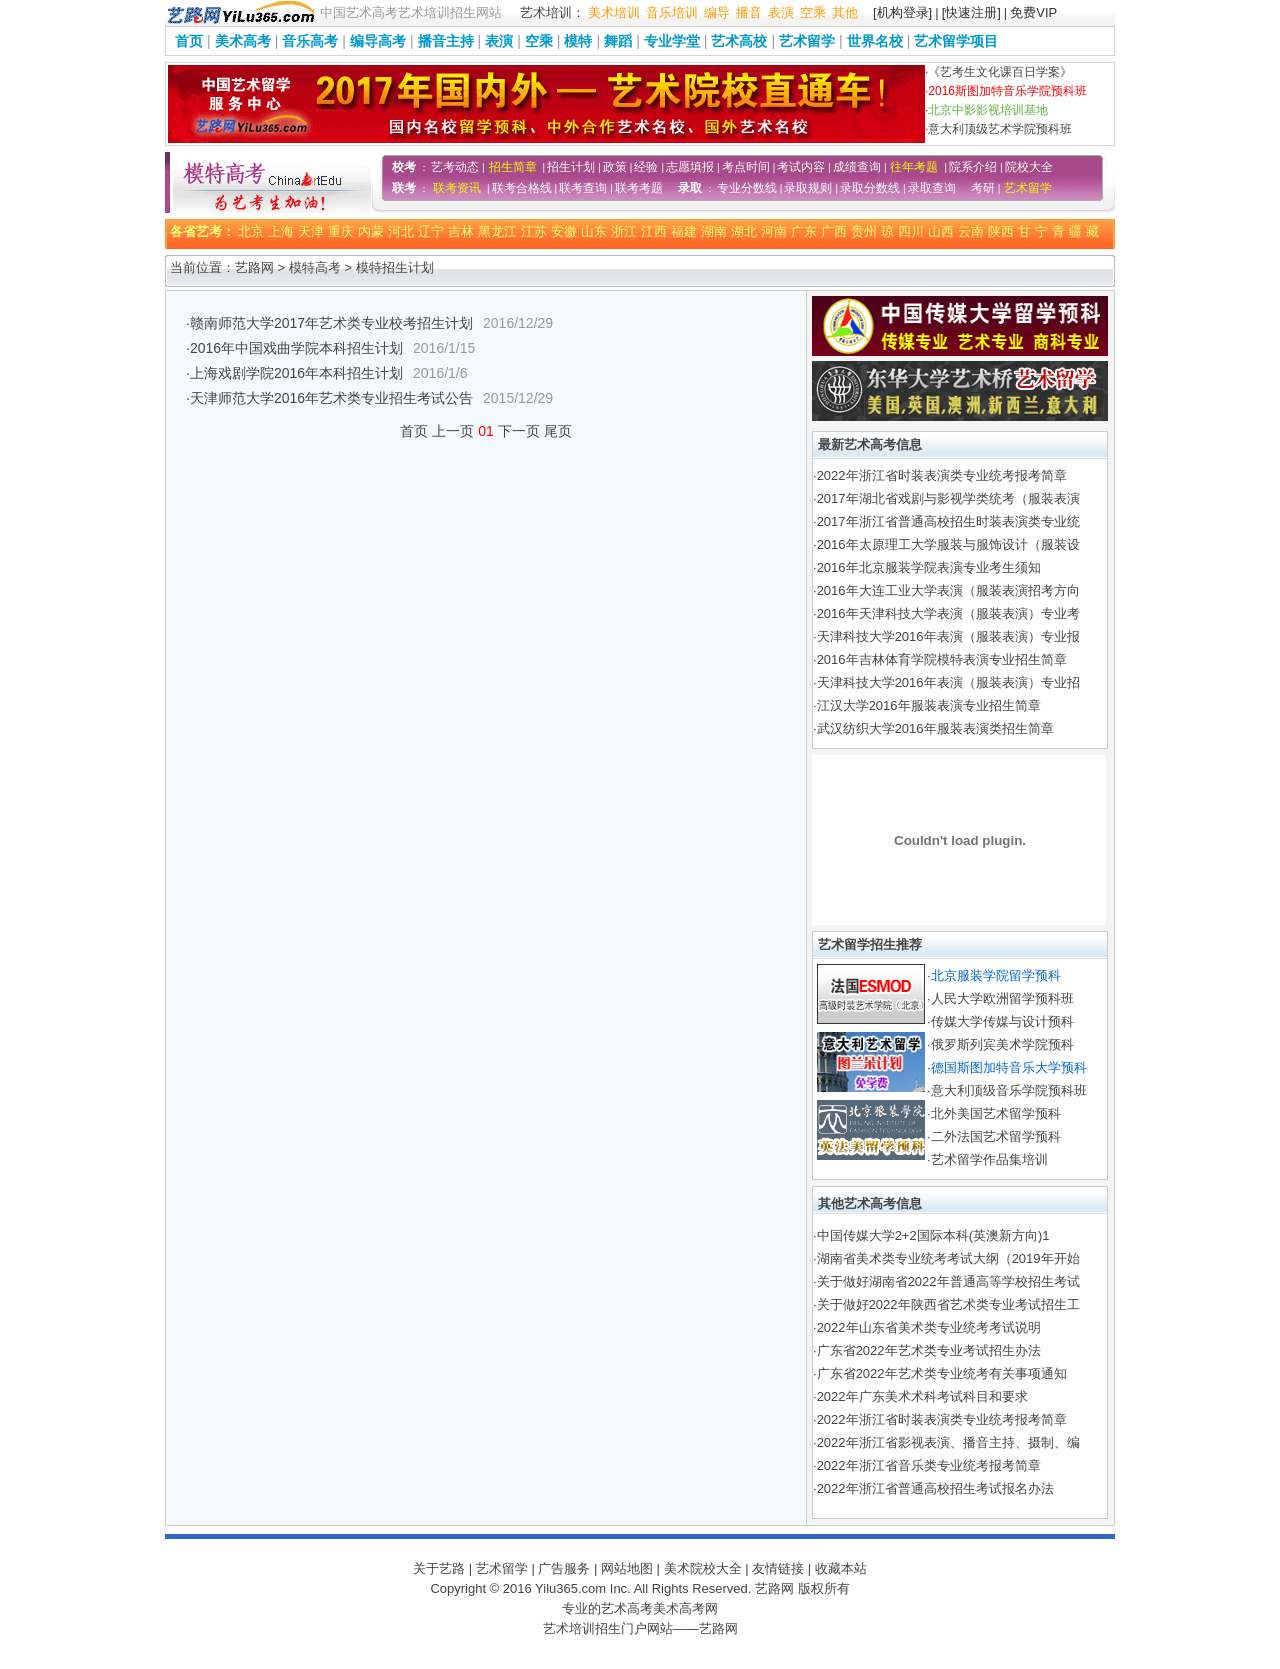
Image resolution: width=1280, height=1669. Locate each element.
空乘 (813, 12)
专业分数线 (747, 188)
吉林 (461, 231)
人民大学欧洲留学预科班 (1002, 998)
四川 (911, 231)
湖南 (714, 231)
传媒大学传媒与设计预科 (1002, 1021)
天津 (311, 231)
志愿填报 (690, 167)
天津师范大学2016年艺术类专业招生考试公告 (331, 398)
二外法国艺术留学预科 (996, 1136)
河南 (774, 231)
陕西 (1001, 231)
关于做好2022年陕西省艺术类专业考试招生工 (948, 1304)
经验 (646, 167)
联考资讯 (457, 188)
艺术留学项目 (956, 41)
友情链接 (778, 1568)
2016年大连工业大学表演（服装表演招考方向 (948, 590)
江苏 (534, 231)
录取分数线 (870, 188)
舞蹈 (618, 41)
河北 (401, 231)
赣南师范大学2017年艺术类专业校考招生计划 (331, 323)
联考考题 (639, 188)
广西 (834, 231)
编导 (717, 12)
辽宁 (431, 231)
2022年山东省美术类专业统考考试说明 (929, 1327)
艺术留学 (807, 41)
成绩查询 (857, 167)
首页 (189, 41)
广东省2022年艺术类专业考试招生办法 (929, 1350)
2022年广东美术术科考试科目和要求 (922, 1396)
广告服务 (564, 1568)
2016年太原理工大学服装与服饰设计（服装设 (948, 544)
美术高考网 (685, 1608)
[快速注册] (971, 12)
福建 (684, 231)
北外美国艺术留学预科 (996, 1113)
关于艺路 (439, 1568)
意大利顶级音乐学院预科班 (1009, 1090)
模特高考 (315, 267)
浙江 (624, 231)
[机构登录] (902, 12)
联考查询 (583, 188)
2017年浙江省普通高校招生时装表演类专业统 (948, 521)
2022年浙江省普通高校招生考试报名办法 (935, 1488)
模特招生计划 (395, 267)
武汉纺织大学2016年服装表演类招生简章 (935, 728)
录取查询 (932, 188)
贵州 (864, 231)
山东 (594, 231)
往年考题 (914, 167)
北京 (251, 231)
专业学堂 (672, 41)
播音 (749, 12)
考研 (983, 188)
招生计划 (571, 167)
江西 (654, 231)
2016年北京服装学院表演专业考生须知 (929, 567)
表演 (781, 12)
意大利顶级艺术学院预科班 (1000, 129)
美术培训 (614, 12)
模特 (578, 41)
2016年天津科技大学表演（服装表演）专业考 (948, 613)
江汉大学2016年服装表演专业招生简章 (929, 705)
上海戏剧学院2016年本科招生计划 (296, 373)
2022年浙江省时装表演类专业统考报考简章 (942, 475)
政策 (615, 167)
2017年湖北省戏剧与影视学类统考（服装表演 (948, 498)
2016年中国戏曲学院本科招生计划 (296, 348)
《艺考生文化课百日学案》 (1000, 72)
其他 (845, 12)
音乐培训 (672, 12)
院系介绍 (973, 167)
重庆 (341, 231)
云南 (971, 231)
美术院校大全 (703, 1568)
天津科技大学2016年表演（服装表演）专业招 (948, 682)
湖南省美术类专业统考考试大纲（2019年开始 (948, 1258)
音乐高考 (310, 41)
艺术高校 (739, 41)
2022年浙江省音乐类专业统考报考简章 (929, 1465)
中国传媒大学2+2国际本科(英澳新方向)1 (933, 1235)
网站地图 (627, 1568)
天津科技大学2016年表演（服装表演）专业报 (948, 636)
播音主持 (446, 41)
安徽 (564, 231)
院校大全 (1029, 167)
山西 (941, 231)
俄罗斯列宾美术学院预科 (1002, 1044)
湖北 (744, 231)
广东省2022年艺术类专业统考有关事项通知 (942, 1373)
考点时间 (746, 167)
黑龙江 (497, 231)
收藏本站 (841, 1568)
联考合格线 (522, 188)
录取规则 (808, 188)
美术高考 (243, 41)
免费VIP (1033, 12)
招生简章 (513, 167)
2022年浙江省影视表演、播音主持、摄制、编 (948, 1442)
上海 (281, 231)
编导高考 (378, 41)
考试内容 (801, 167)
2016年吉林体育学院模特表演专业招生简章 (942, 659)
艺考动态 (455, 167)
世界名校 (875, 41)
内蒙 (371, 231)
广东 (804, 231)
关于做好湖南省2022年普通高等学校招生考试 (948, 1281)
